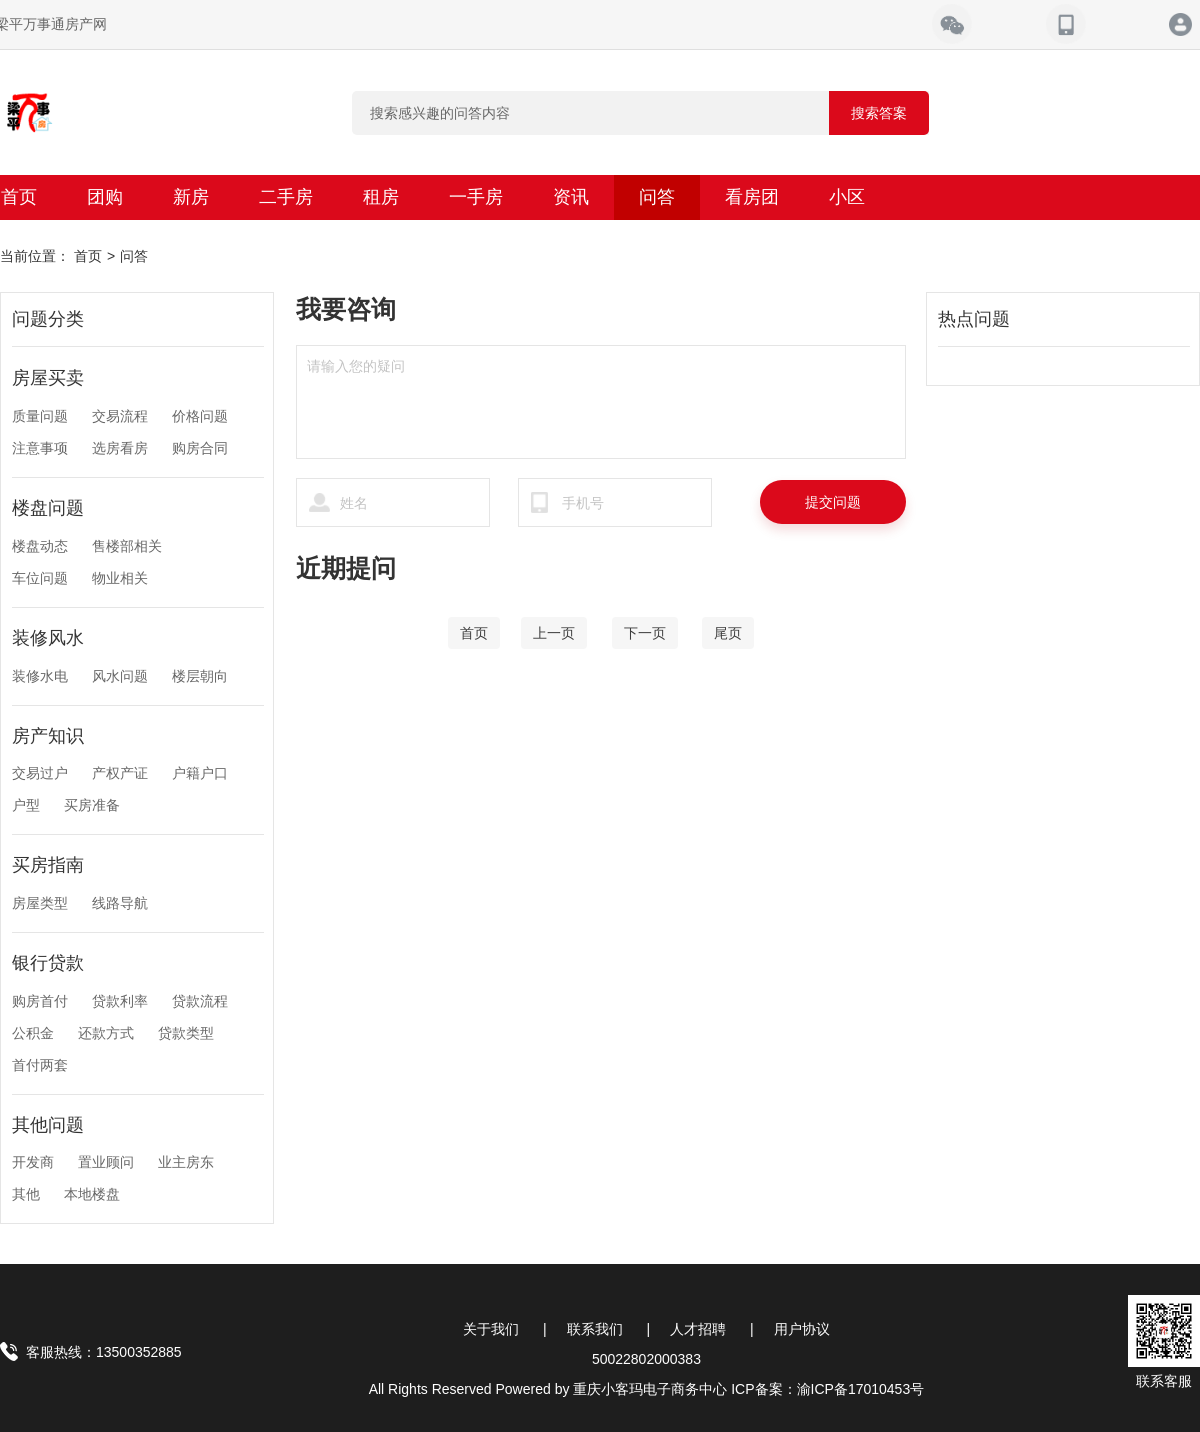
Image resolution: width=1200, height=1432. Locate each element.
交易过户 (40, 773)
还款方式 (106, 1033)
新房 (191, 197)
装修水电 (40, 676)
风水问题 (120, 676)
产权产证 (120, 773)
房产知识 (48, 736)
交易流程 (120, 416)
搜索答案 (879, 113)
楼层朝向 (200, 676)
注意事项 (40, 448)
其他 (26, 1194)
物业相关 (120, 578)
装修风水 (48, 638)
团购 (105, 197)
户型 (26, 805)
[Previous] (554, 633)
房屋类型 (40, 903)
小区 (847, 197)
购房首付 (40, 1001)
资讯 (571, 197)
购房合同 (200, 448)
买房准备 (92, 805)
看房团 (752, 197)
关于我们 (491, 1329)
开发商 (33, 1162)
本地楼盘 (92, 1194)
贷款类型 (186, 1033)
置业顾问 (106, 1162)
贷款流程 (200, 1001)
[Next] (645, 633)
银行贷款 (48, 963)
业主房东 (186, 1162)
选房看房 (120, 448)
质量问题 (40, 416)
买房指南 (48, 865)
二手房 (286, 197)
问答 (657, 197)
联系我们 (595, 1329)
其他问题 (48, 1125)
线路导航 (120, 903)
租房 (381, 197)
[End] (728, 633)
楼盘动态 (40, 546)
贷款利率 (120, 1001)
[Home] (474, 633)
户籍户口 (200, 773)
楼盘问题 (48, 508)
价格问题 (200, 416)
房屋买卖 (48, 378)
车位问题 (40, 578)
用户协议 (802, 1329)
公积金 (33, 1033)
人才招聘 (698, 1329)
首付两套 (40, 1065)
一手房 (476, 197)
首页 (88, 256)
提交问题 (833, 502)
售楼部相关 (127, 546)
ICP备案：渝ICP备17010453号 (827, 1389)
